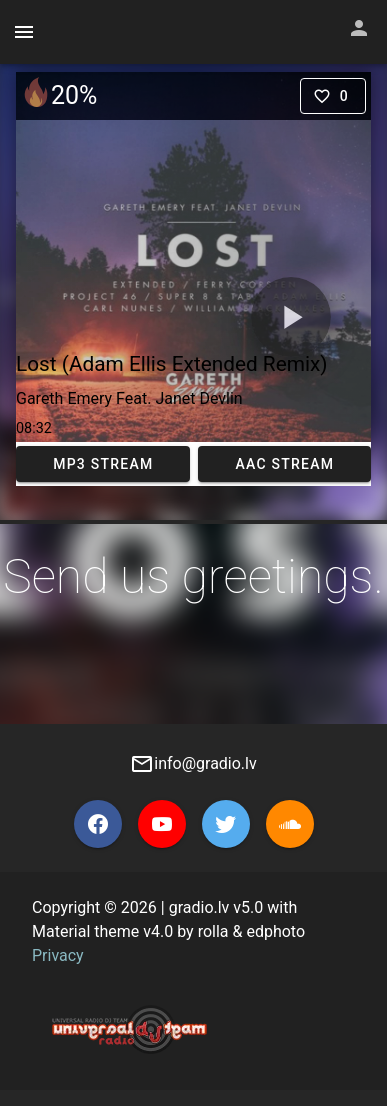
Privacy (58, 955)
